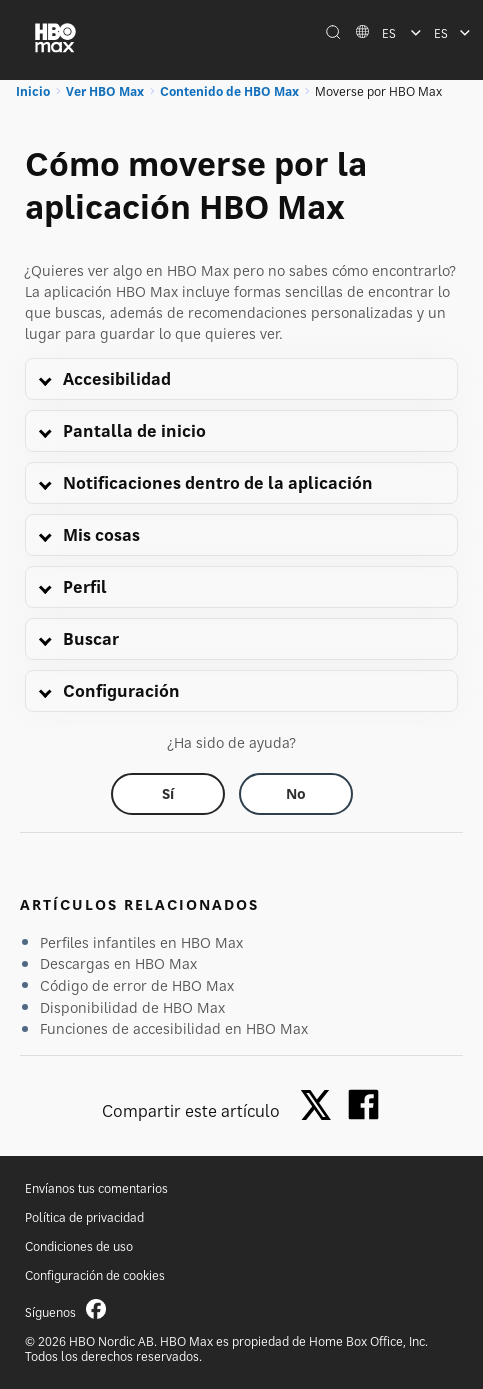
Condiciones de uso (79, 1246)
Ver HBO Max (105, 91)
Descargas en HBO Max (118, 963)
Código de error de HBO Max (137, 985)
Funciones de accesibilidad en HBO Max (174, 1028)
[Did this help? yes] (168, 794)
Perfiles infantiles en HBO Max (141, 942)
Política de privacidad (84, 1217)
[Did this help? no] (296, 794)
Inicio (33, 91)
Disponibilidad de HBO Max (132, 1007)
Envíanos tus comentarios (96, 1188)
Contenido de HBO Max (229, 91)
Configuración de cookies (95, 1275)
